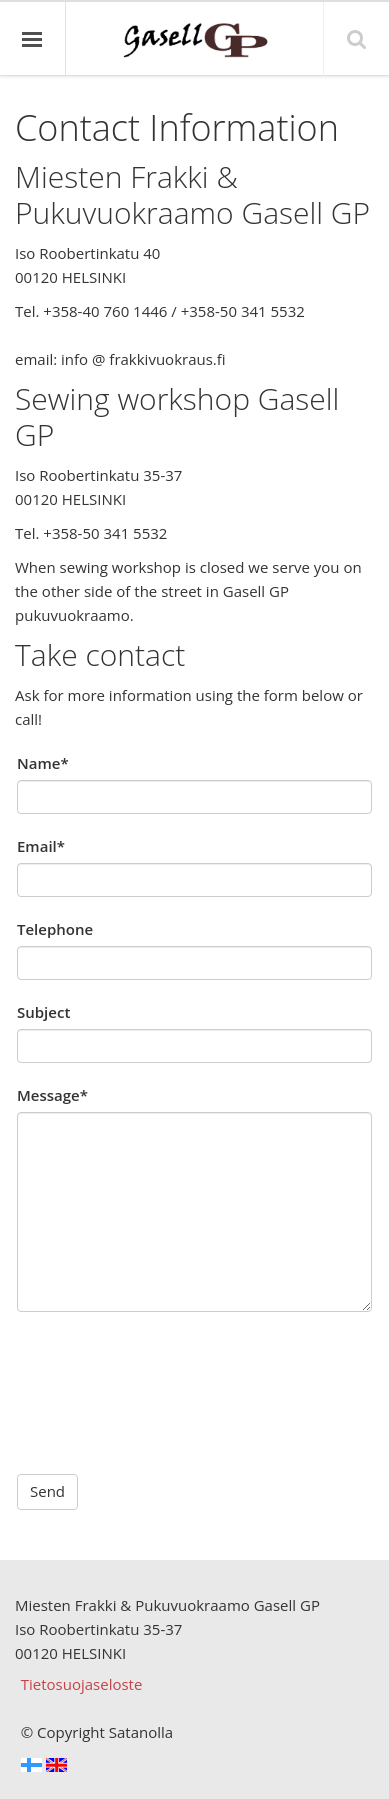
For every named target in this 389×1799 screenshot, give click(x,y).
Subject (43, 1012)
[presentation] (169, 1371)
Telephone (55, 929)
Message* (52, 1095)
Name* (43, 763)
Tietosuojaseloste (82, 1684)
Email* (41, 846)
